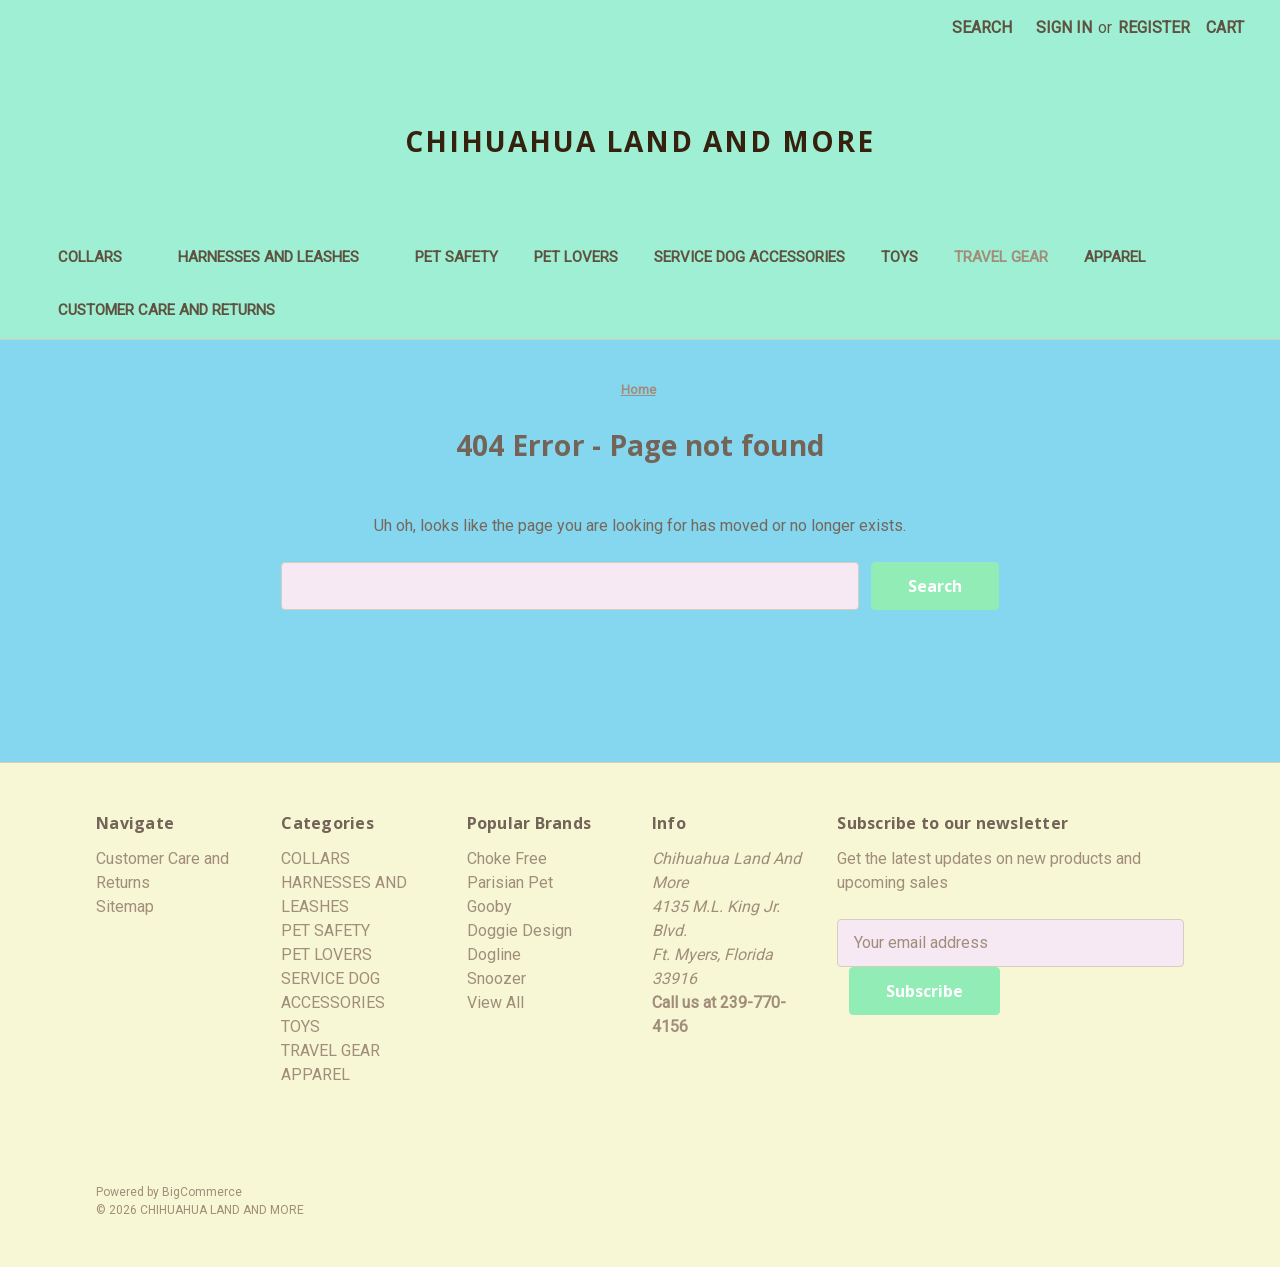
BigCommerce (202, 1192)
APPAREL (1125, 257)
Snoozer (496, 978)
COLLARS (100, 257)
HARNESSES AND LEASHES (278, 257)
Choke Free (507, 858)
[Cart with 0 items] (1225, 28)
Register (1154, 27)
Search (982, 27)
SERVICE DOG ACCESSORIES (749, 257)
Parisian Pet (510, 882)
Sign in (1064, 27)
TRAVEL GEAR (1001, 257)
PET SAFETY (456, 257)
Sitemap (125, 906)
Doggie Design (519, 930)
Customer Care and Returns (166, 310)
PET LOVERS (576, 257)
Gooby (489, 906)
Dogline (494, 954)
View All (495, 1002)
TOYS (899, 257)
